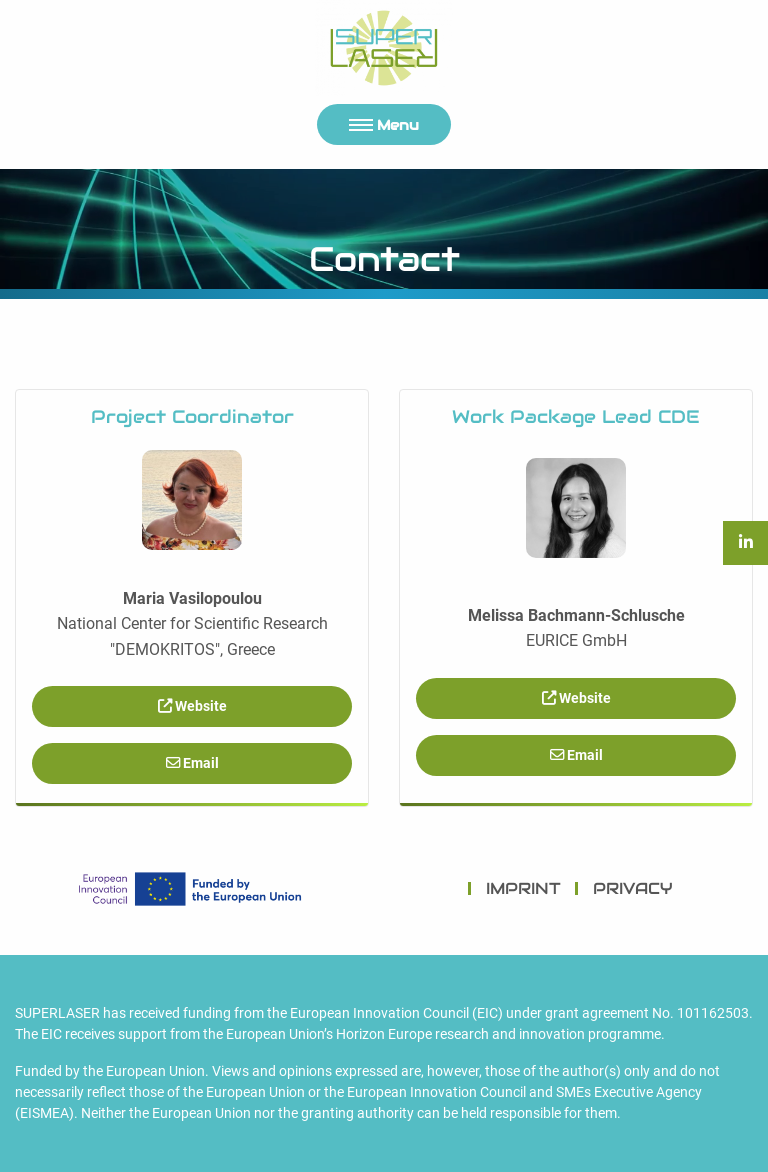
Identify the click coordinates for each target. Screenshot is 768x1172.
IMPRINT (523, 888)
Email (192, 763)
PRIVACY (633, 888)
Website (192, 706)
